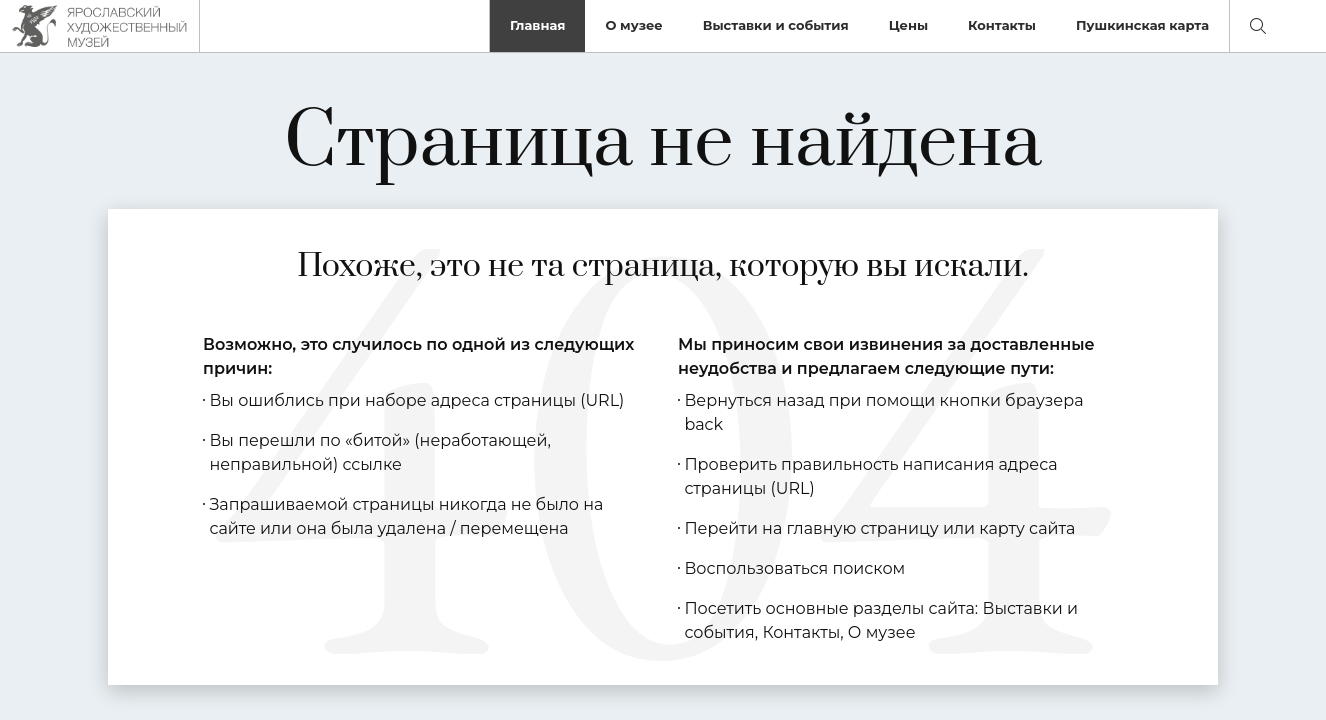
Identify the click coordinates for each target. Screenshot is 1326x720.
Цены (908, 25)
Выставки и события (776, 25)
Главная (538, 25)
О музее (633, 25)
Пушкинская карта (1142, 25)
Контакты (1002, 25)
